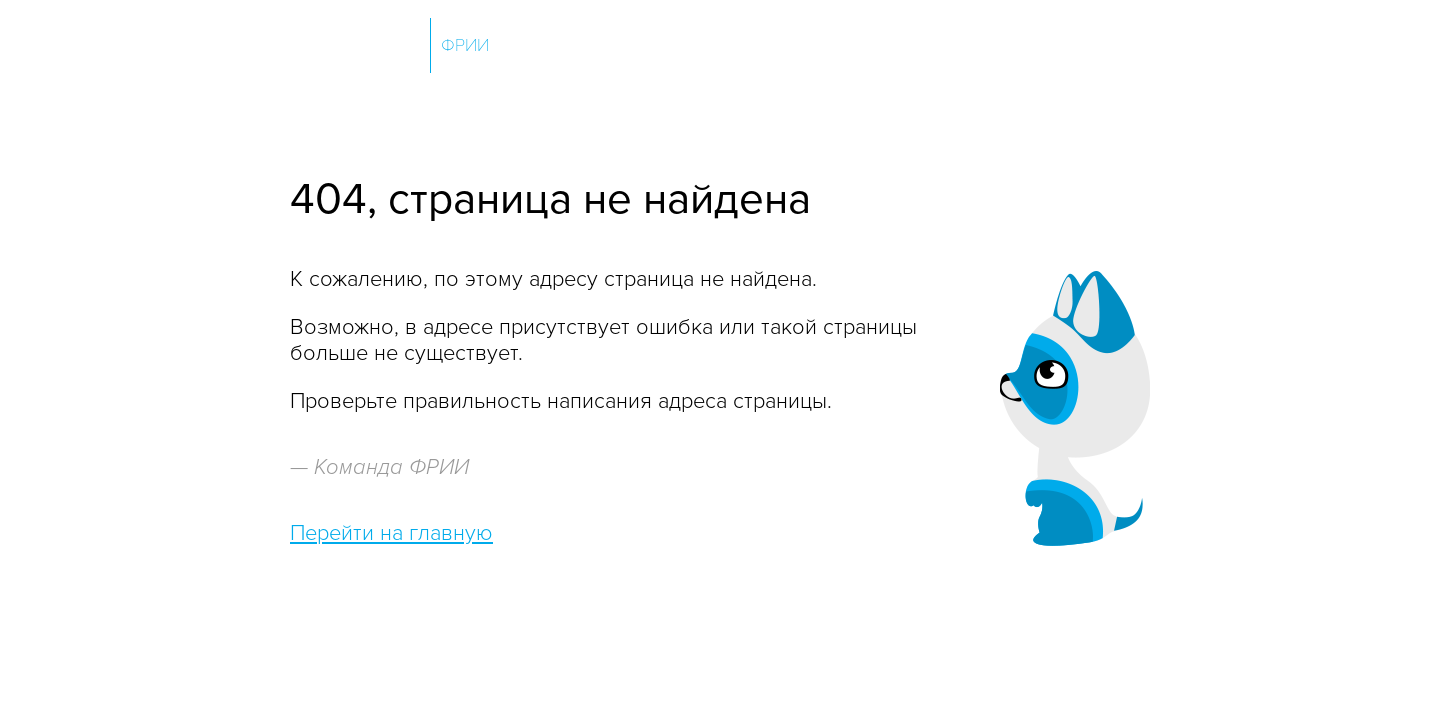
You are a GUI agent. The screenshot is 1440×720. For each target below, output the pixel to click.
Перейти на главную (391, 533)
